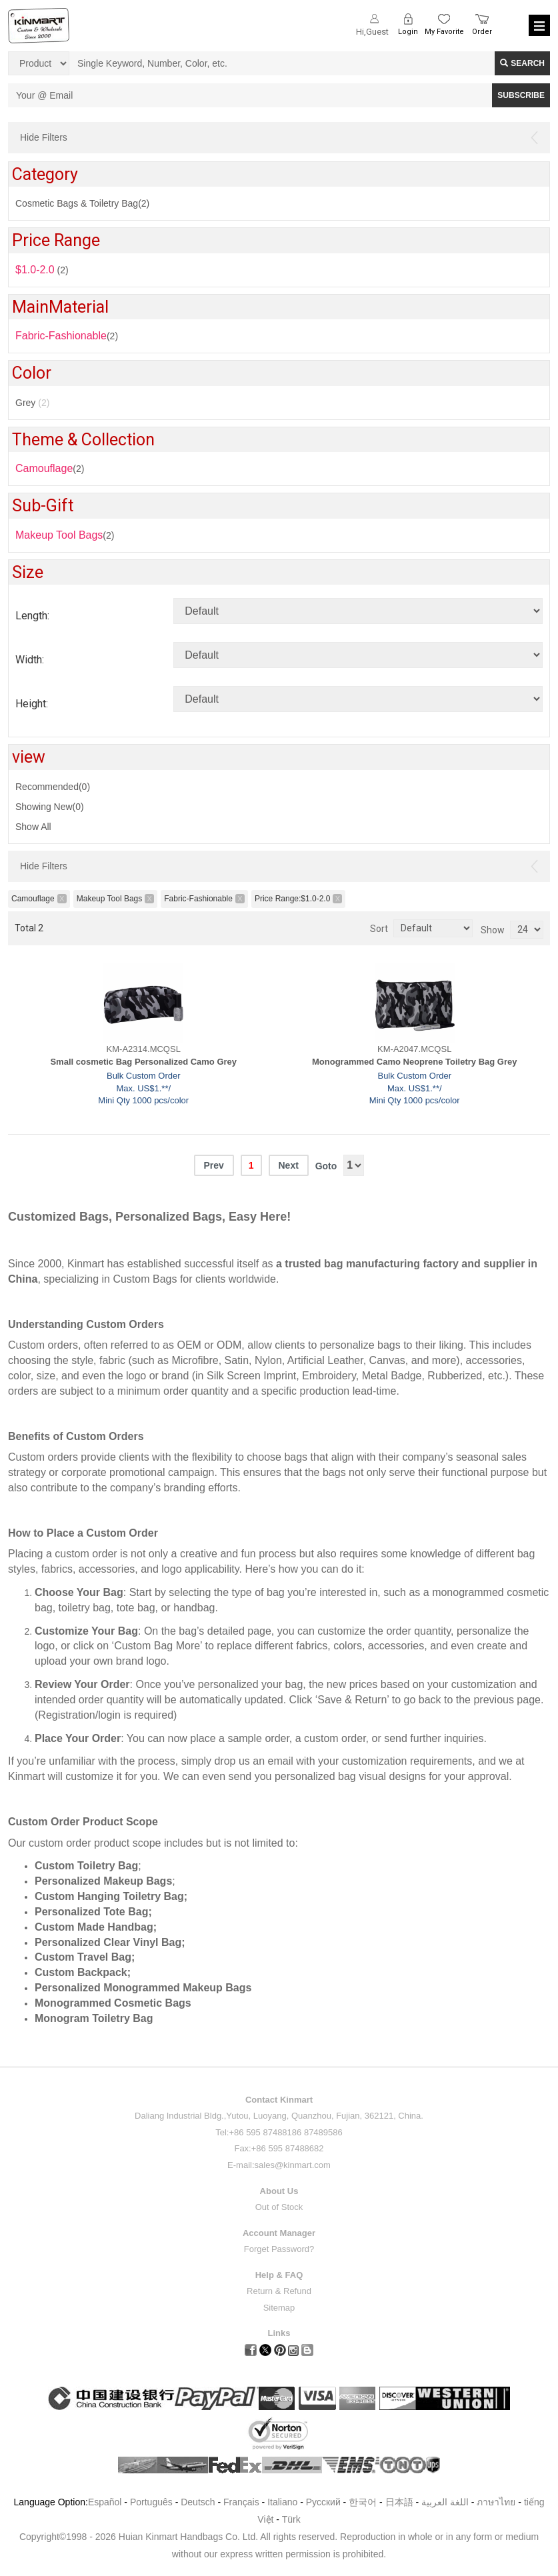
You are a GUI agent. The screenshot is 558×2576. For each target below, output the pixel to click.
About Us (279, 2191)
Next (288, 1165)
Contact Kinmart (279, 2100)
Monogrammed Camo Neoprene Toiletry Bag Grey (414, 1062)
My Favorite (444, 31)
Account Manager (279, 2233)
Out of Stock (279, 2207)
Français (241, 2502)
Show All (33, 826)
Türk (291, 2519)
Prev (213, 1165)
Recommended (52, 786)
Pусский (323, 2502)
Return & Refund (279, 2291)
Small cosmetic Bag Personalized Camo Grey (143, 1062)
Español (105, 2502)
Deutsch (198, 2502)
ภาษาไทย (496, 2502)
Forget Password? (279, 2249)
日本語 (399, 2502)
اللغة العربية (446, 2502)
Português (151, 2502)
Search (522, 63)
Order (482, 31)
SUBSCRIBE (521, 95)
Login (408, 31)
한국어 (363, 2502)
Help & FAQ (279, 2275)
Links (279, 2333)
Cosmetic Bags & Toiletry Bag (82, 203)
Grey (32, 402)
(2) (49, 468)
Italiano (282, 2502)
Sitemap (279, 2308)
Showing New (49, 806)
